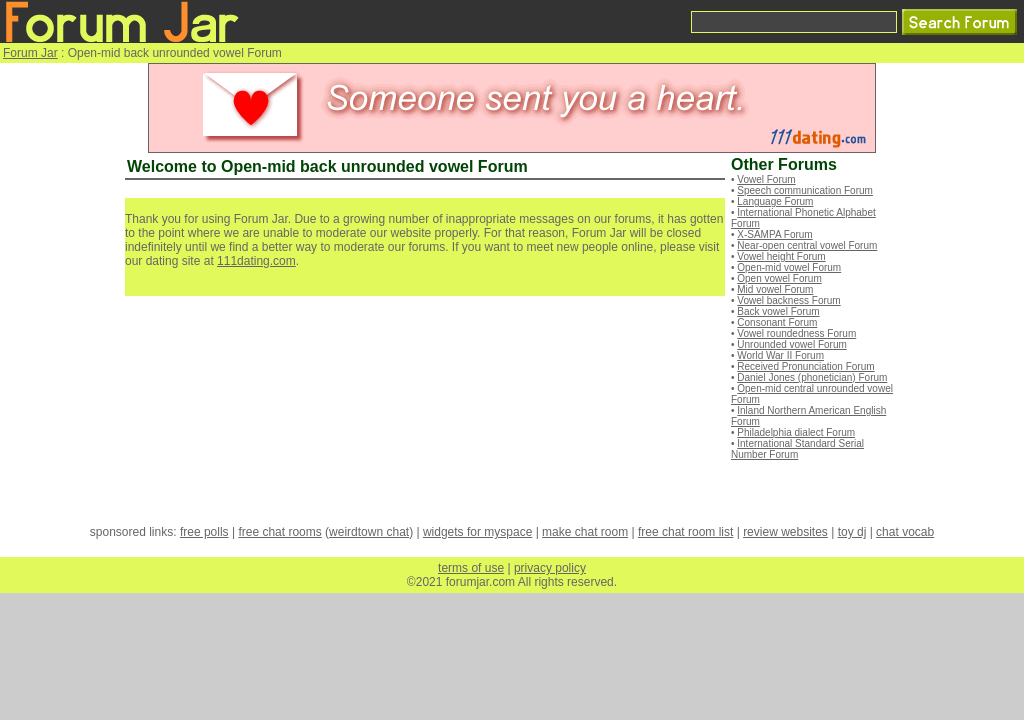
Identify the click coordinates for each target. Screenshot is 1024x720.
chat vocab (905, 532)
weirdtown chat (369, 532)
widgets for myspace (477, 532)
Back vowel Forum (778, 311)
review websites (785, 532)
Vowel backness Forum (788, 300)
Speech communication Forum (805, 190)
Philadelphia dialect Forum (796, 432)
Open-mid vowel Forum (789, 267)
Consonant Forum (777, 322)
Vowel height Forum (781, 256)
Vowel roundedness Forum (796, 333)
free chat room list (685, 532)
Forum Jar (30, 53)
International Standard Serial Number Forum (797, 449)
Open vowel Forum (779, 278)
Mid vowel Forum (775, 289)
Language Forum (775, 201)
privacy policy (550, 568)
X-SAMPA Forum (774, 234)
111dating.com (256, 261)
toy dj (852, 532)
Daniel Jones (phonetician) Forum (812, 377)
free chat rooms (279, 532)
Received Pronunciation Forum (805, 366)
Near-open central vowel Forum (807, 245)
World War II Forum (780, 355)
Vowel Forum (766, 179)
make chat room (585, 532)
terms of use (471, 568)
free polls (204, 532)
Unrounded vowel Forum (792, 344)
